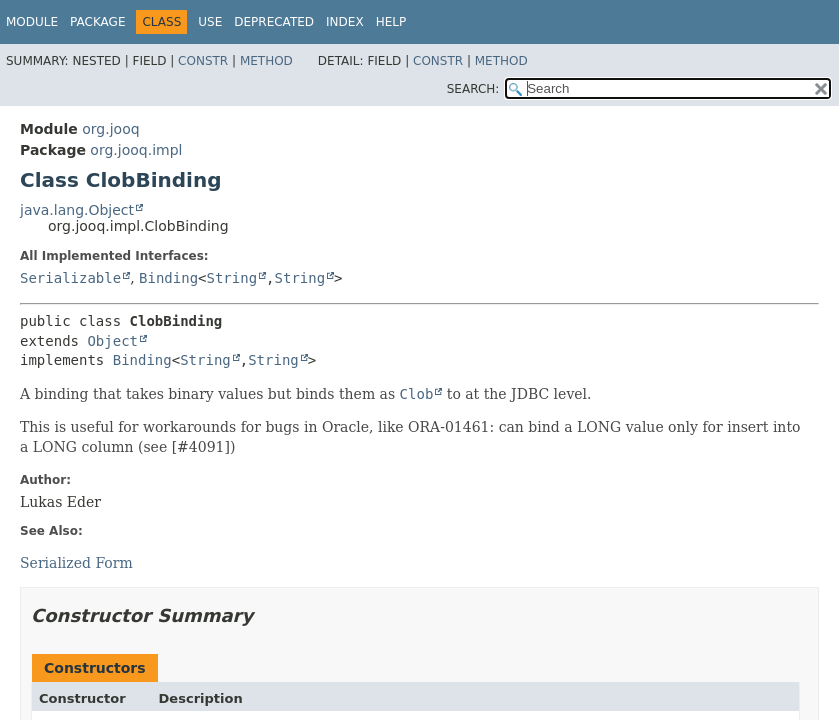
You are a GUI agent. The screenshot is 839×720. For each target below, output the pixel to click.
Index (345, 22)
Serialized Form (76, 563)
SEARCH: (473, 89)
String (232, 278)
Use (210, 22)
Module (32, 22)
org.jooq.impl (136, 150)
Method (266, 61)
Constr (203, 61)
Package (97, 22)
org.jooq (110, 129)
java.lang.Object (77, 210)
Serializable (70, 278)
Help (391, 22)
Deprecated (274, 22)
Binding (168, 278)
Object (112, 341)
